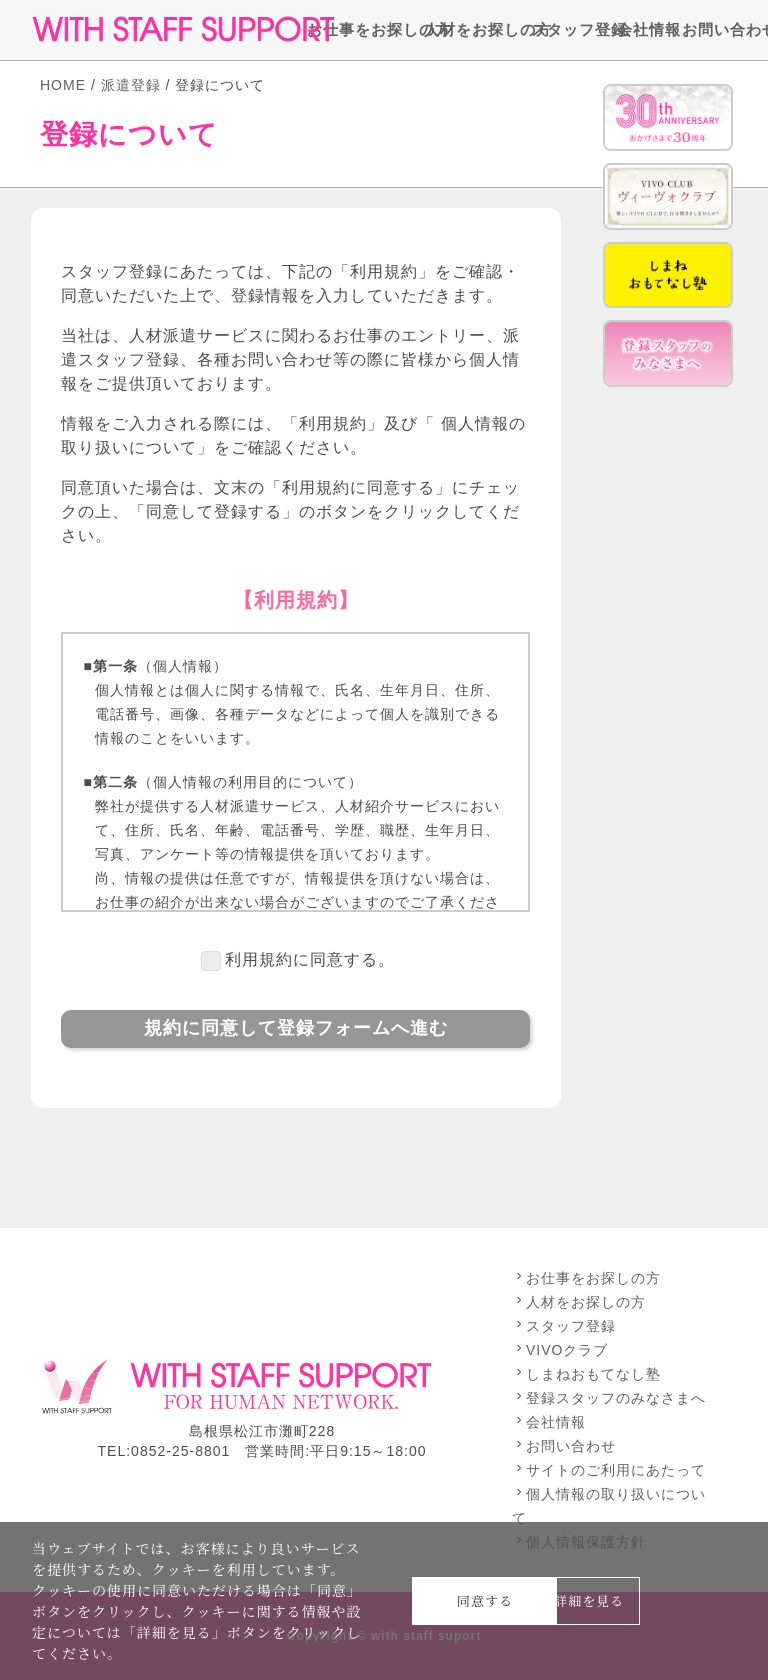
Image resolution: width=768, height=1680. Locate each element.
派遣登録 (131, 85)
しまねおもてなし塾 (586, 1374)
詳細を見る (589, 1600)
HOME (63, 85)
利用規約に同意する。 (310, 959)
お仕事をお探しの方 (353, 29)
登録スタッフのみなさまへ (609, 1398)
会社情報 (637, 29)
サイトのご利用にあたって (609, 1470)
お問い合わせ (713, 29)
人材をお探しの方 (465, 29)
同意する (485, 1600)
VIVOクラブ (560, 1350)
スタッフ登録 (562, 29)
